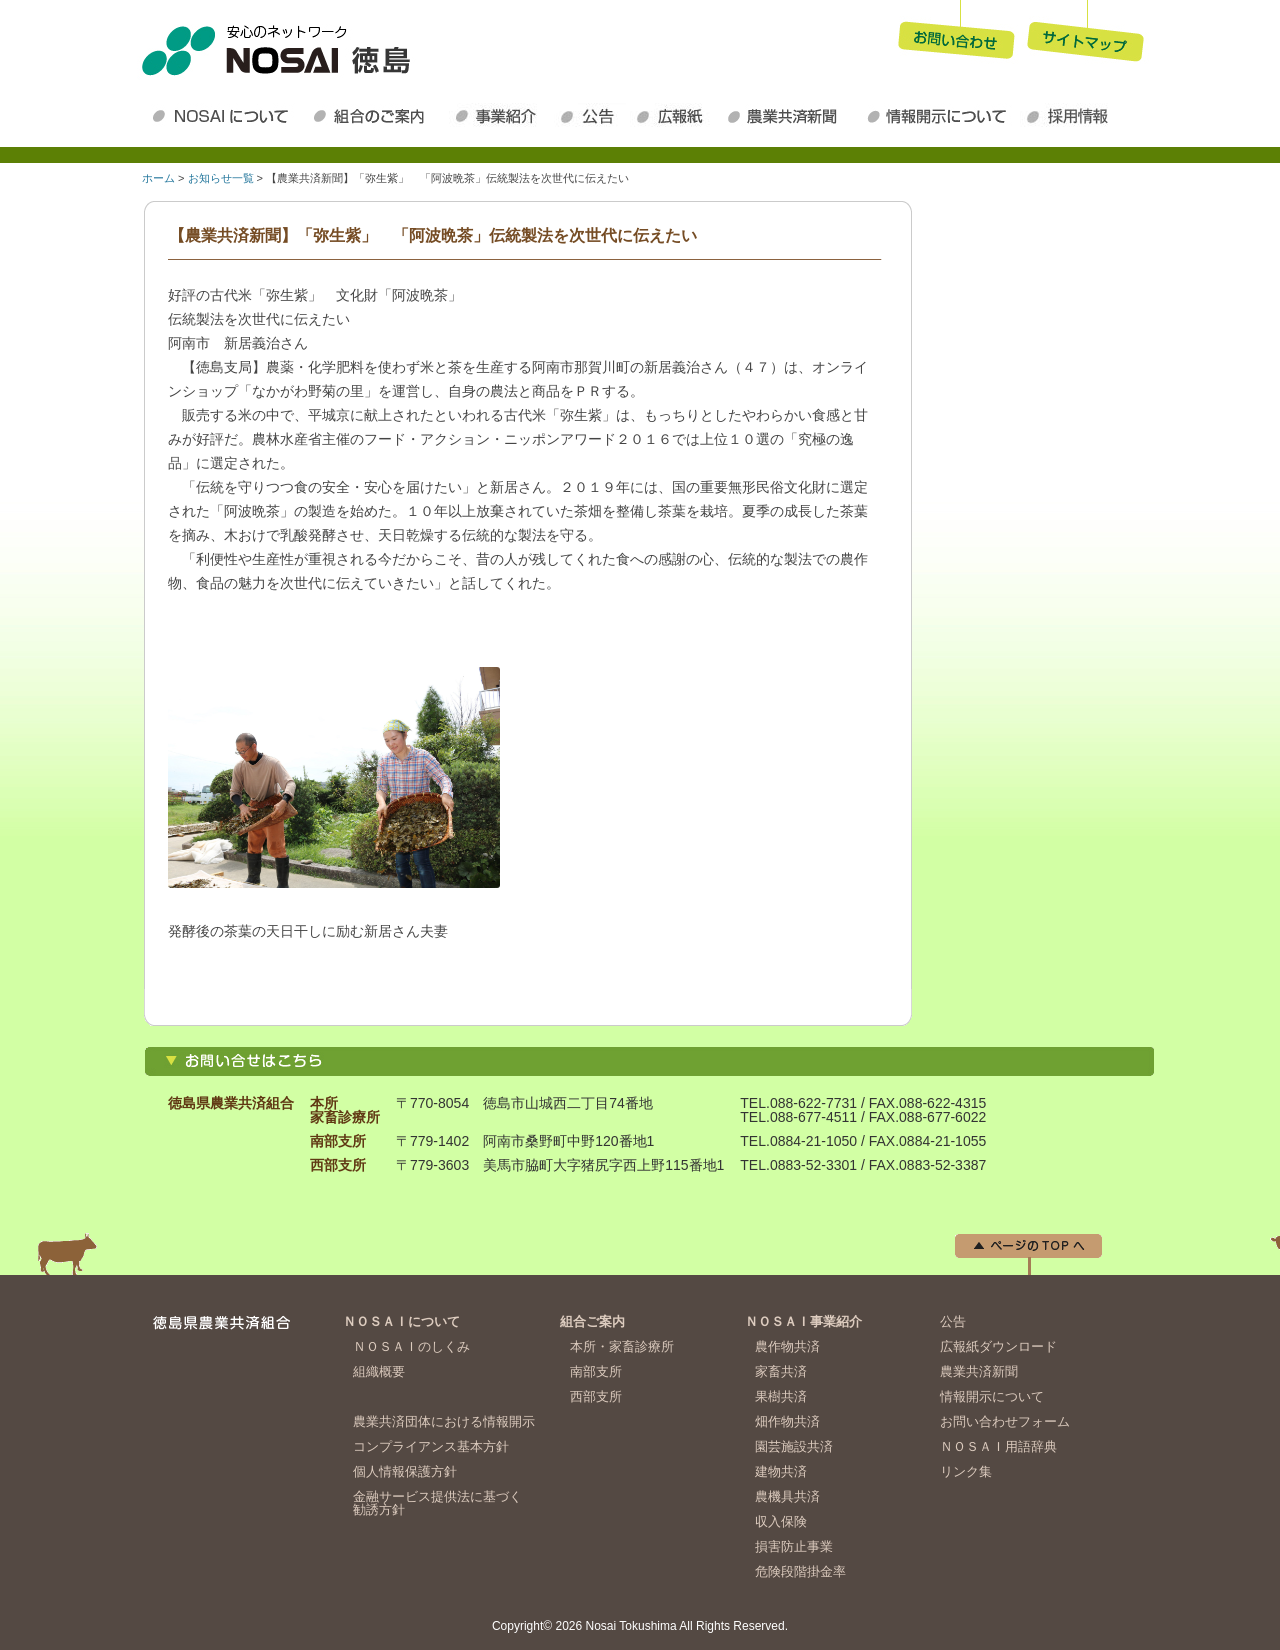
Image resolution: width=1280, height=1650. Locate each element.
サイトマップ (1086, 34)
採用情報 (1072, 116)
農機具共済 (787, 1496)
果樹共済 (781, 1396)
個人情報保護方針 (405, 1471)
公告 (592, 116)
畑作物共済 (787, 1421)
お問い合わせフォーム (1005, 1421)
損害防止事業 (794, 1546)
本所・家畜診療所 (622, 1346)
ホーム (158, 178)
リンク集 (966, 1471)
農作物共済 (787, 1346)
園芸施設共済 (794, 1446)
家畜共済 (781, 1371)
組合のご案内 (377, 116)
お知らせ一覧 (221, 178)
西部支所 (596, 1396)
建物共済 (781, 1471)
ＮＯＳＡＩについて (224, 116)
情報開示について (940, 116)
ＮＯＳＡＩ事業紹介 (501, 116)
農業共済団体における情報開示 (444, 1421)
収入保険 (781, 1521)
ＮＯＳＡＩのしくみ (411, 1346)
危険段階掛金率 (800, 1571)
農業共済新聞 (790, 116)
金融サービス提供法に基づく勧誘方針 (437, 1503)
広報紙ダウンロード (675, 116)
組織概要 (379, 1371)
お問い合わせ (956, 34)
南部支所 (596, 1371)
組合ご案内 (592, 1321)
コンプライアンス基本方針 (431, 1446)
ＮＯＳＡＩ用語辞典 (998, 1446)
